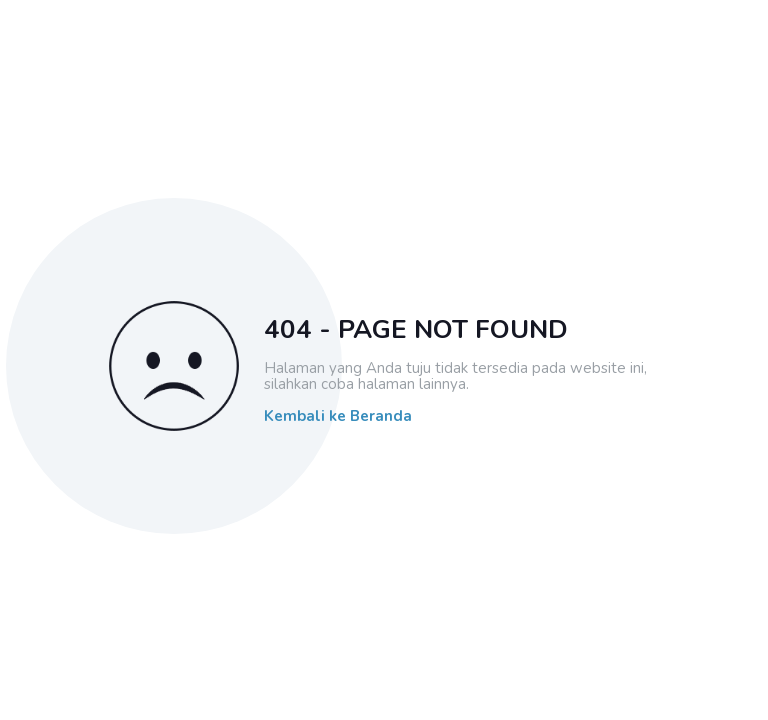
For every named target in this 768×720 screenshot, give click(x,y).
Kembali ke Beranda (338, 416)
